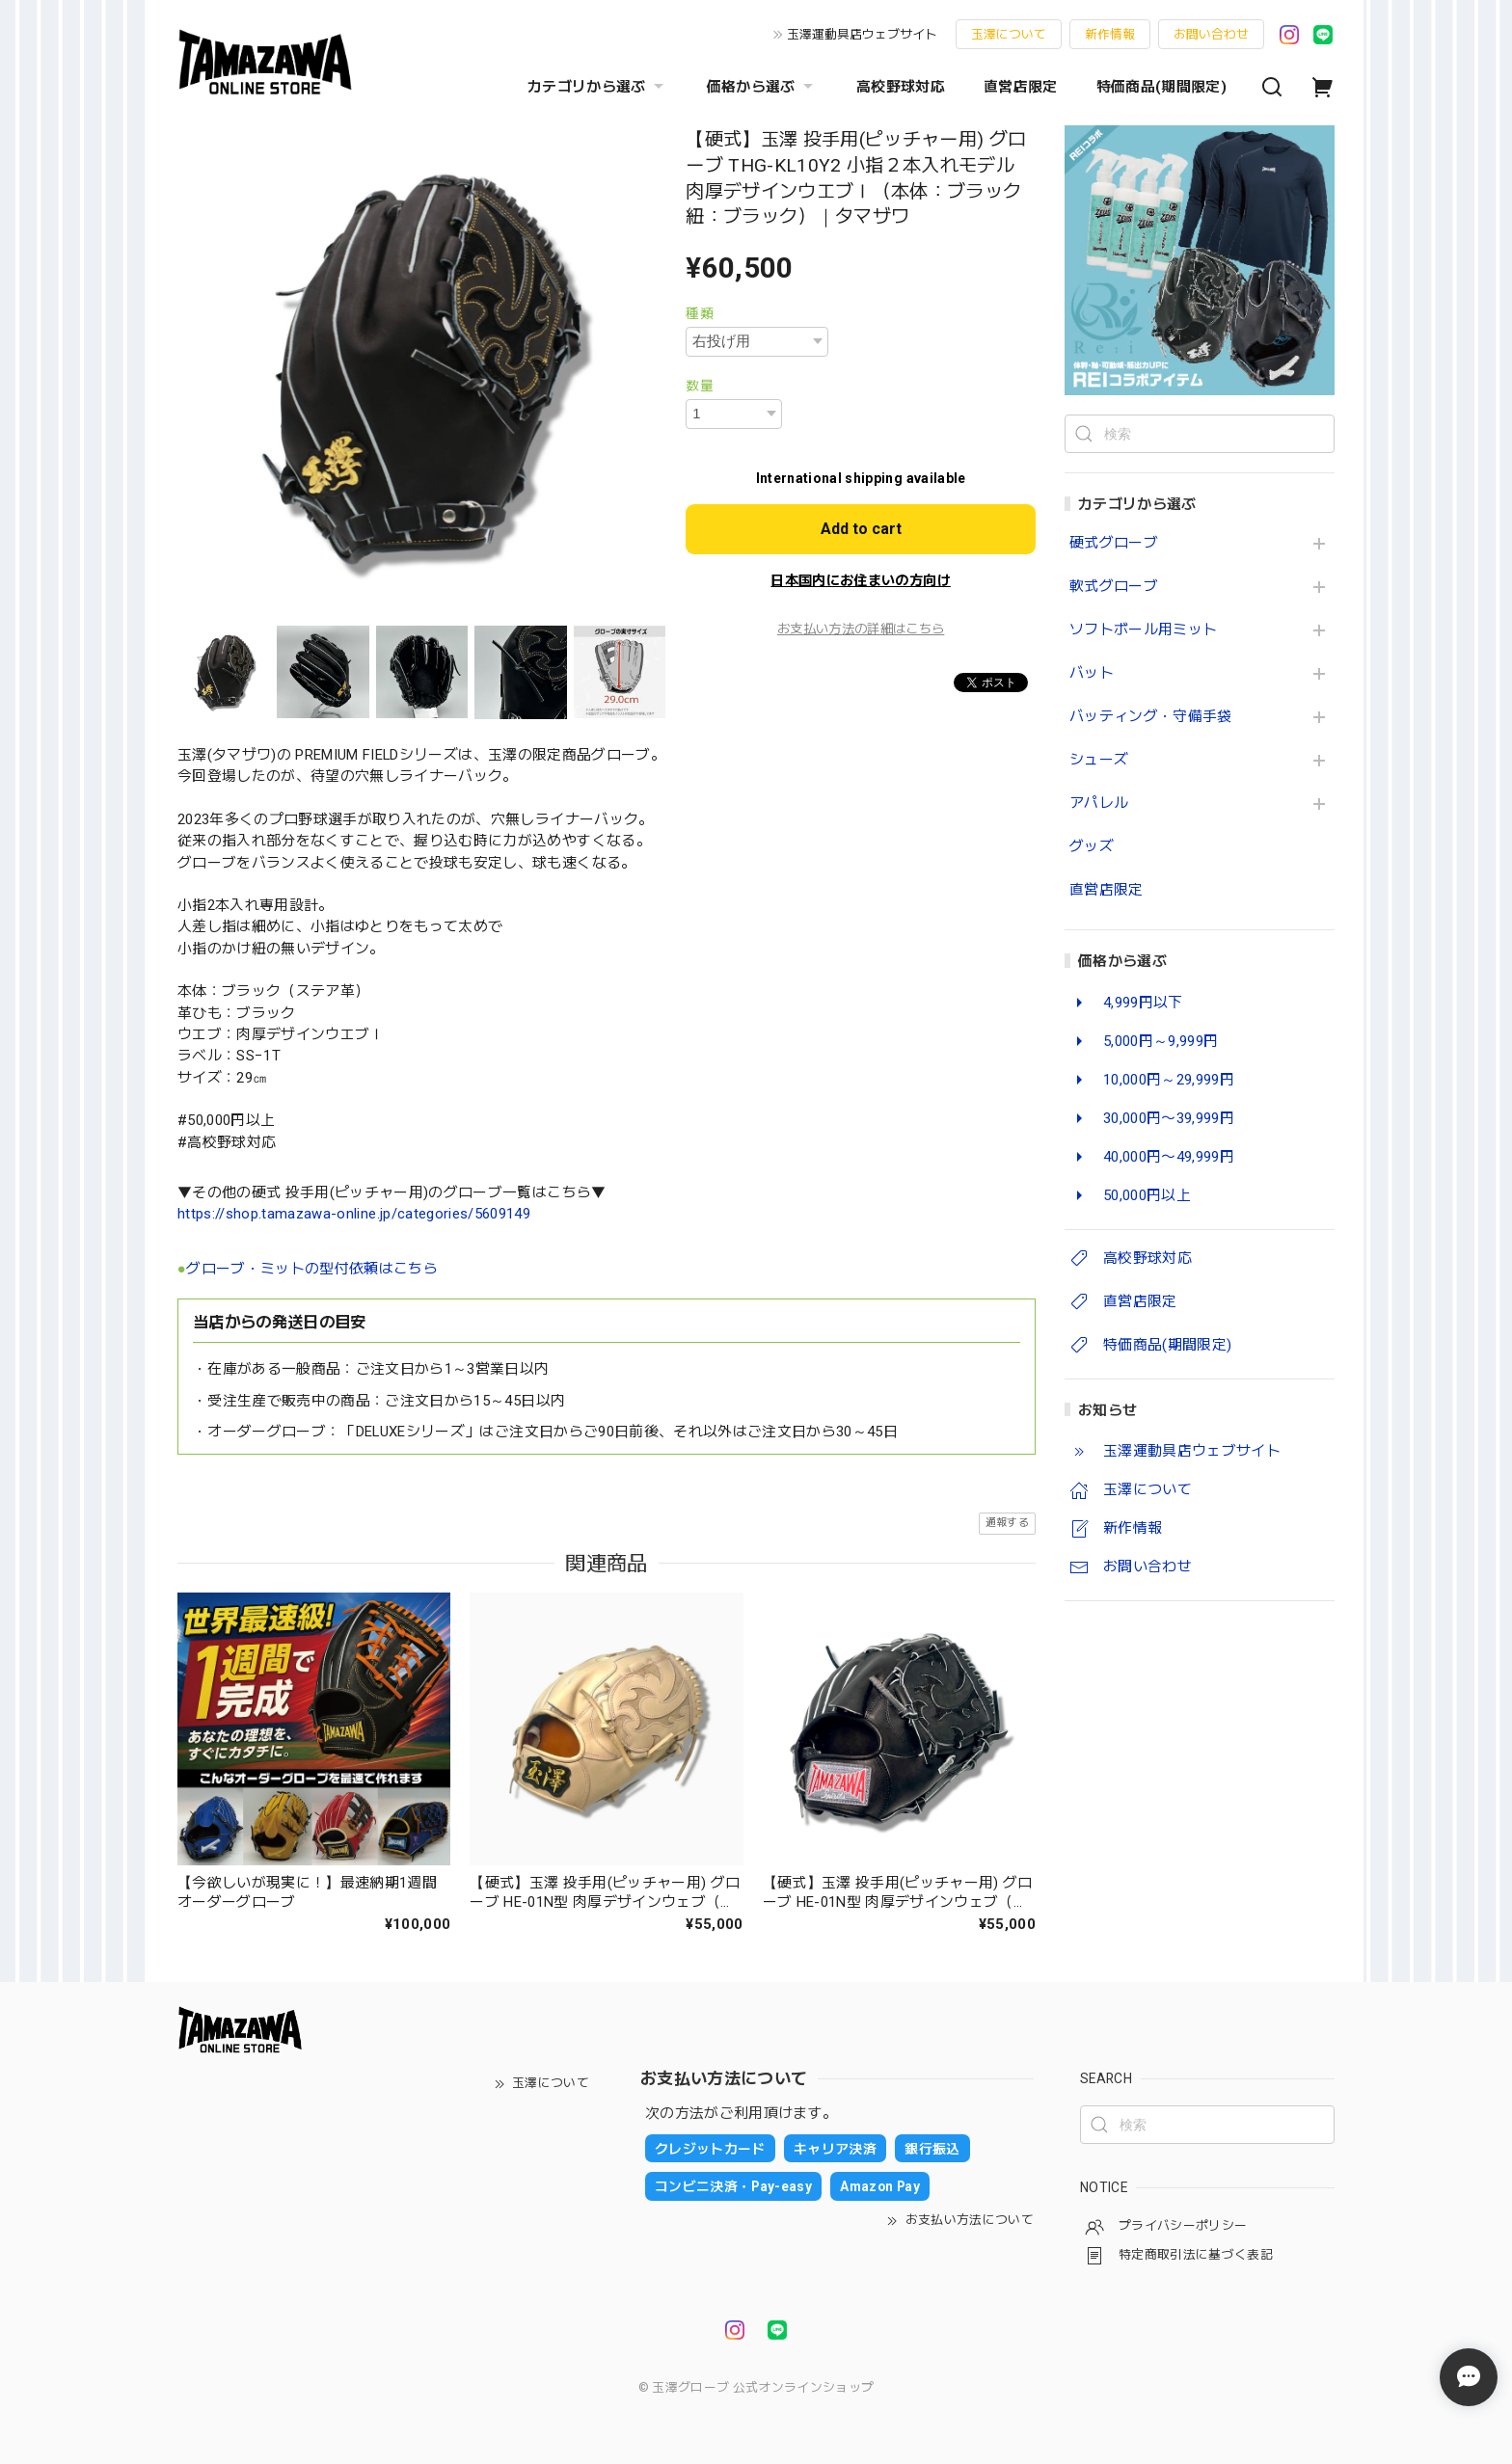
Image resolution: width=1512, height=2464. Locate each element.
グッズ (1091, 847)
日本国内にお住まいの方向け (860, 580)
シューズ (1098, 760)
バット (1091, 673)
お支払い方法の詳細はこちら (860, 629)
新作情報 (1110, 34)
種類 (700, 313)
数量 (700, 385)
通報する (1007, 1522)
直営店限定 (1021, 86)
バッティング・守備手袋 (1150, 717)
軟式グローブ (1113, 586)
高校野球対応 (900, 86)
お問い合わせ (1211, 34)
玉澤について (1008, 34)
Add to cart (861, 529)
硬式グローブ (1113, 543)
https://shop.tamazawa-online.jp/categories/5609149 (353, 1213)
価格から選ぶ (762, 86)
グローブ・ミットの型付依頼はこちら (312, 1268)
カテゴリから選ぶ (597, 86)
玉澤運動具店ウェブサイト (862, 34)
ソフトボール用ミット (1143, 630)
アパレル (1098, 803)
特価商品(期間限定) (1161, 86)
